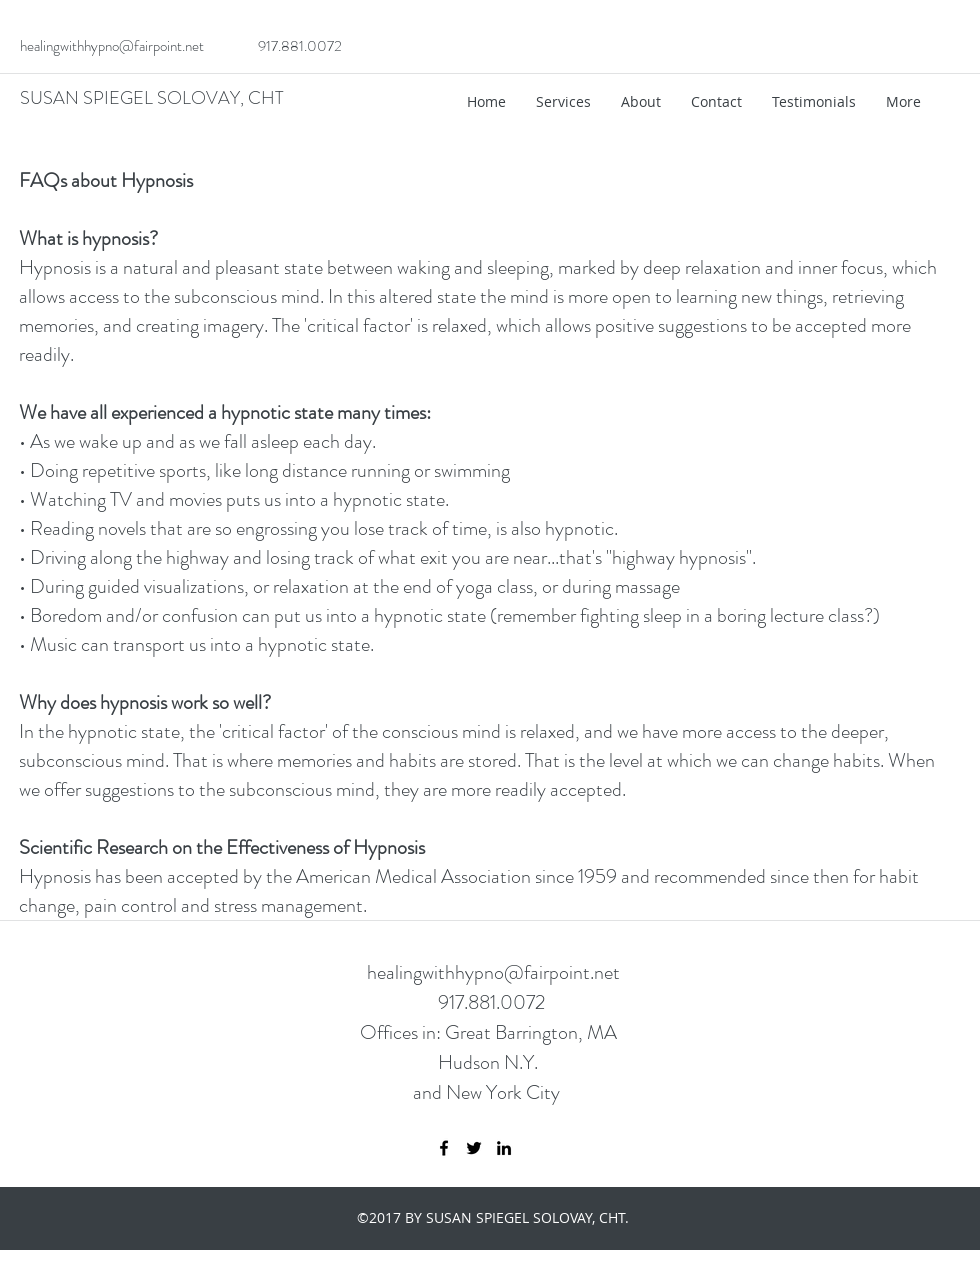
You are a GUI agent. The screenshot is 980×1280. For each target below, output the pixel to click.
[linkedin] (504, 1148)
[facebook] (444, 1148)
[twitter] (474, 1148)
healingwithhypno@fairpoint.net (112, 46)
